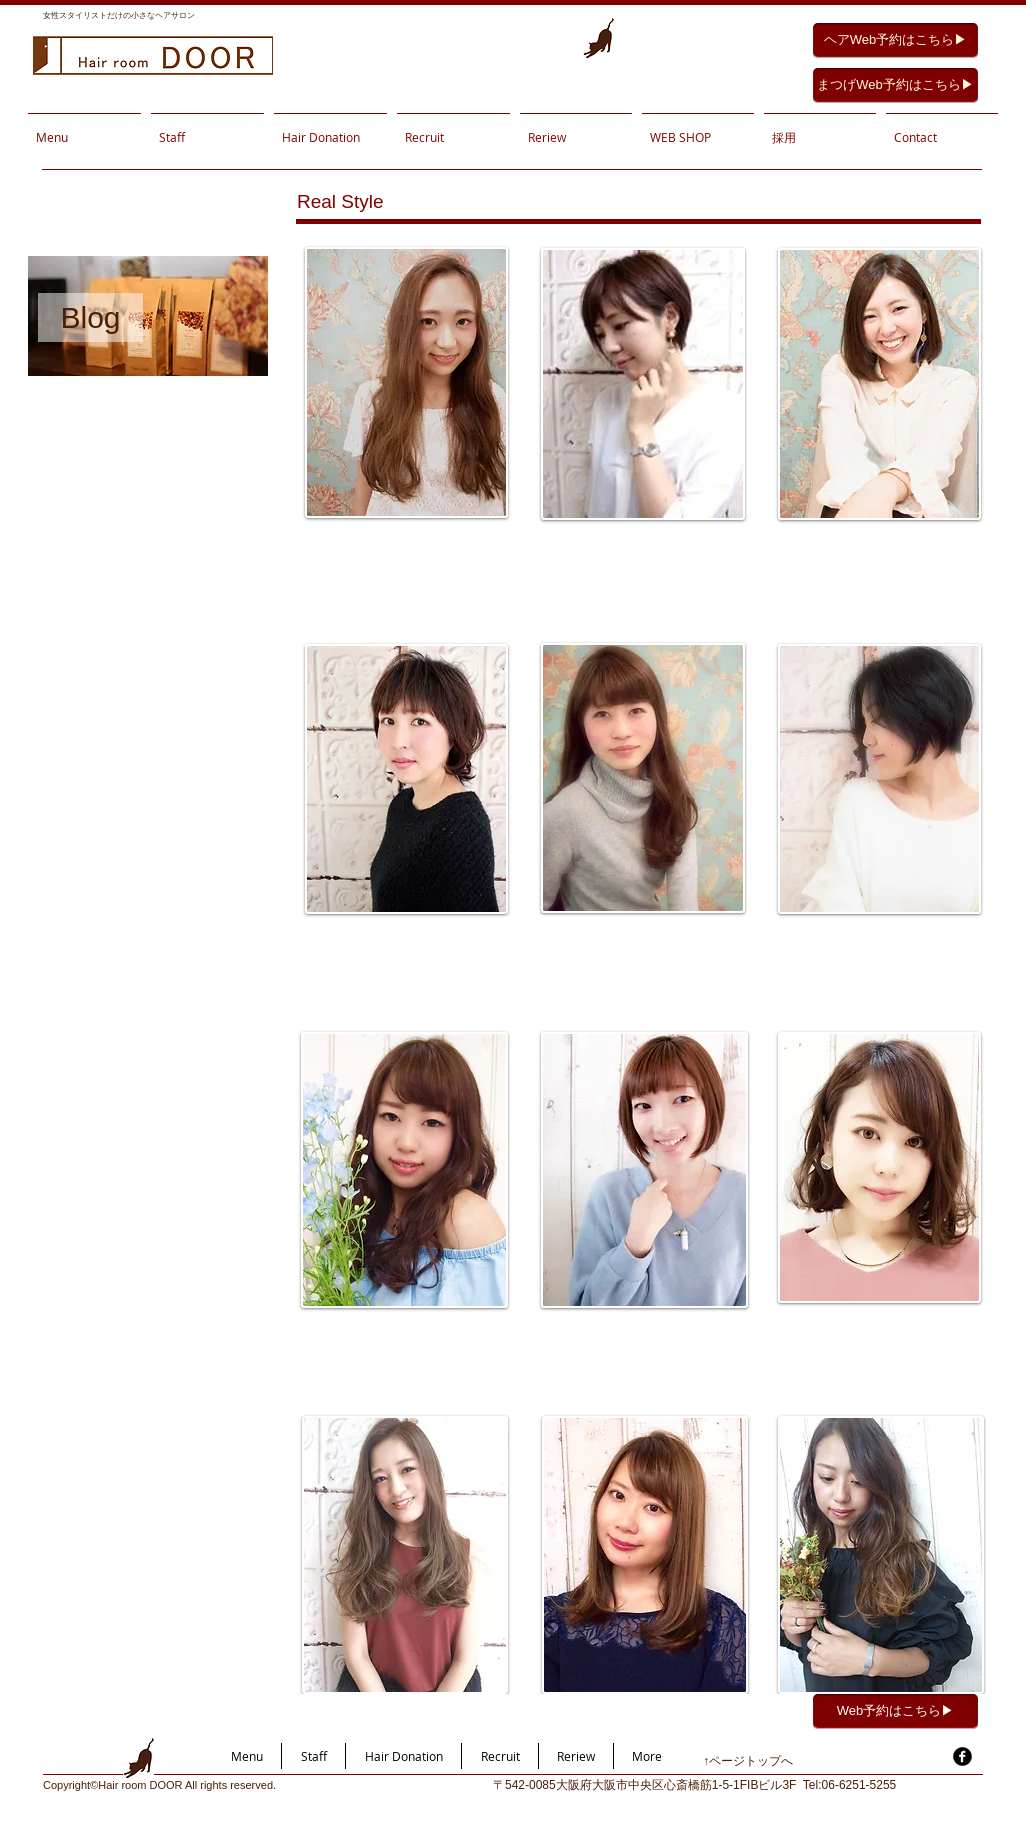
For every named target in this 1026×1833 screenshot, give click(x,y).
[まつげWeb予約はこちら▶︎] (895, 85)
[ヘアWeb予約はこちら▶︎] (895, 40)
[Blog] (90, 317)
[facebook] (962, 1756)
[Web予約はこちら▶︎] (895, 1711)
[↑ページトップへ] (773, 1762)
